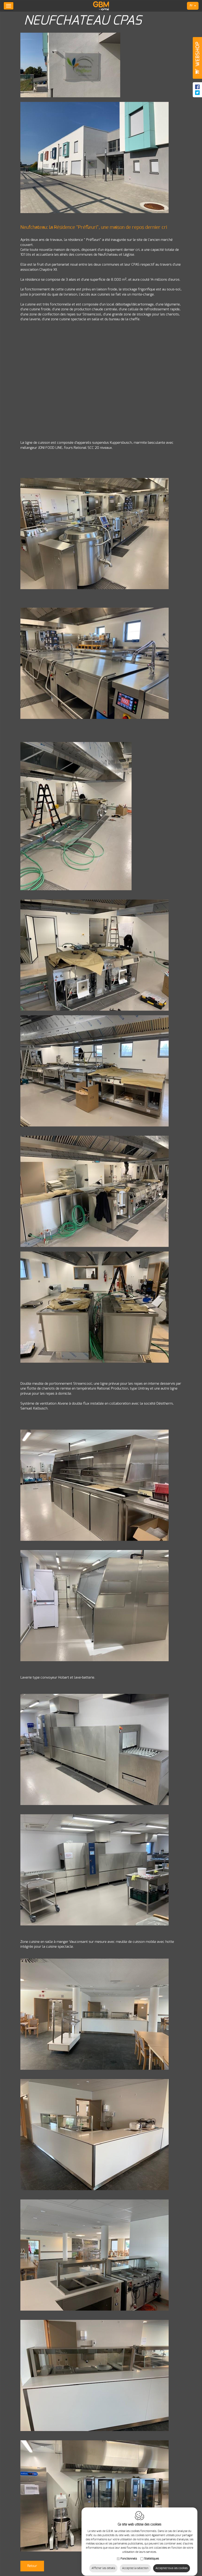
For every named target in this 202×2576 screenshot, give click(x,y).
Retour (32, 2566)
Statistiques (151, 2554)
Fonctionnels (128, 2554)
